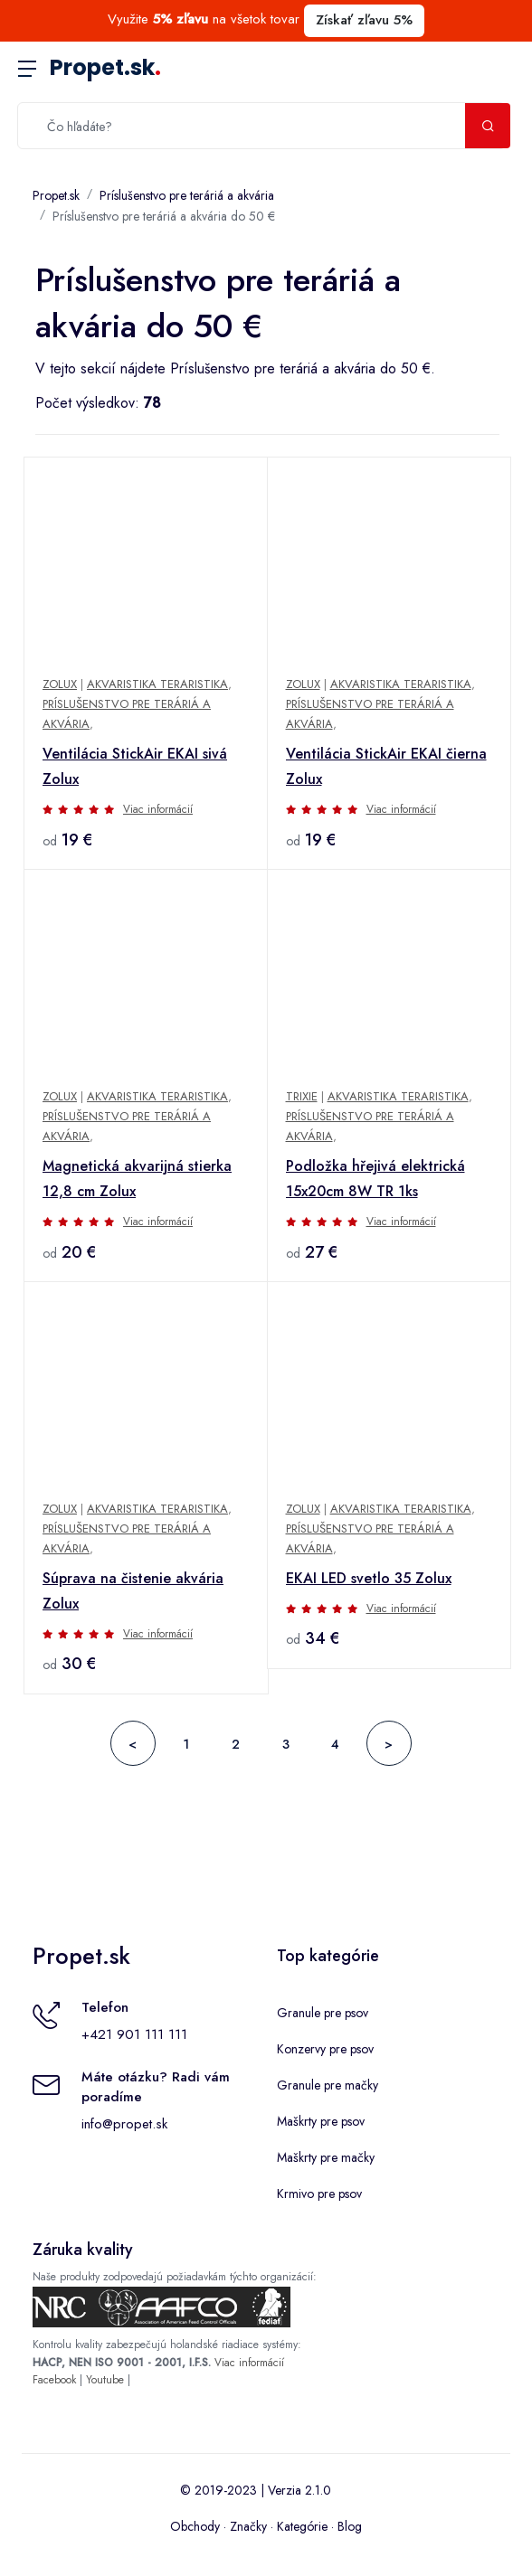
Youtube (105, 2380)
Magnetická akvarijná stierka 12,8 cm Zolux (137, 1179)
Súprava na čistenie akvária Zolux (133, 1591)
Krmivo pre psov (319, 2193)
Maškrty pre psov (321, 2121)
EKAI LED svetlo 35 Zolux (368, 1578)
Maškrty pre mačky (326, 2157)
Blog (349, 2526)
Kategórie (302, 2526)
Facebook (54, 2380)
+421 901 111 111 (134, 2034)
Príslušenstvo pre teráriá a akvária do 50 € (163, 216)
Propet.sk (105, 67)
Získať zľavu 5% (364, 20)
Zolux (60, 684)
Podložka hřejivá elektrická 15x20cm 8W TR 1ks (375, 1179)
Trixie (302, 1096)
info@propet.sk (124, 2124)
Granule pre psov (322, 2013)
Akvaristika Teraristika (157, 684)
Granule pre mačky (327, 2085)
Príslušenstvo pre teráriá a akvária (187, 195)
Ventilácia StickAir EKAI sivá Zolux (135, 766)
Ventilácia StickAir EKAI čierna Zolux (386, 766)
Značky (248, 2526)
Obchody (195, 2526)
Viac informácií (158, 809)
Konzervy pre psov (325, 2049)
